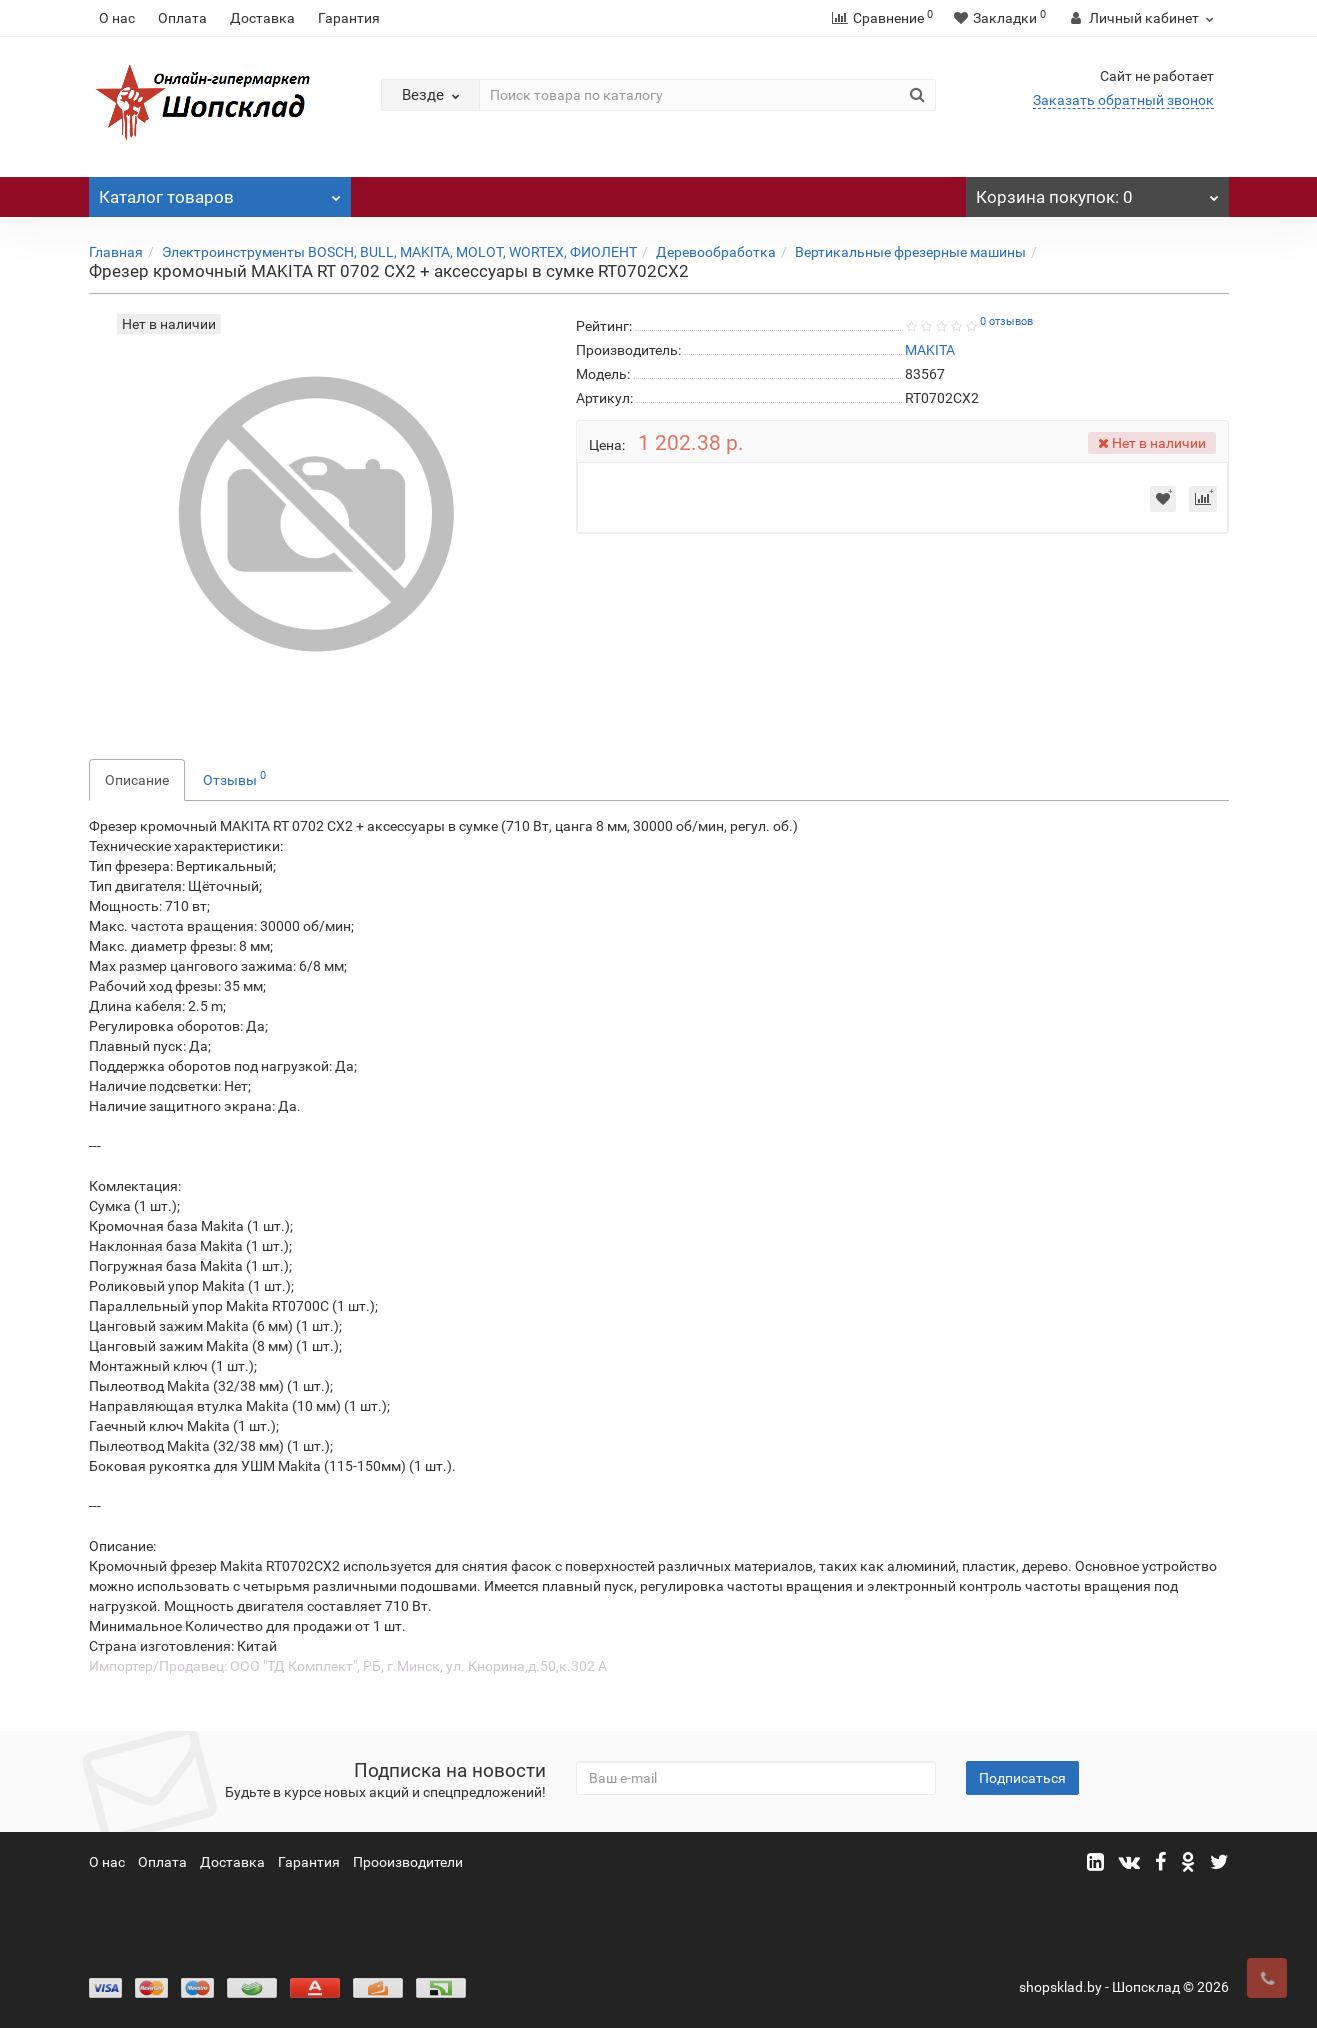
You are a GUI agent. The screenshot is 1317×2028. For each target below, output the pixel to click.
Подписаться (1022, 1778)
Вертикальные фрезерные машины (910, 252)
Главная (116, 252)
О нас (117, 18)
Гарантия (349, 18)
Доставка (262, 18)
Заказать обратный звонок (1123, 100)
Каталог (220, 192)
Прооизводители (408, 1862)
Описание (137, 780)
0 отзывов (1006, 321)
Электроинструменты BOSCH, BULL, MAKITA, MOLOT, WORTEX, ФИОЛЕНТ (399, 252)
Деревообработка (716, 252)
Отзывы (234, 778)
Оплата (182, 18)
